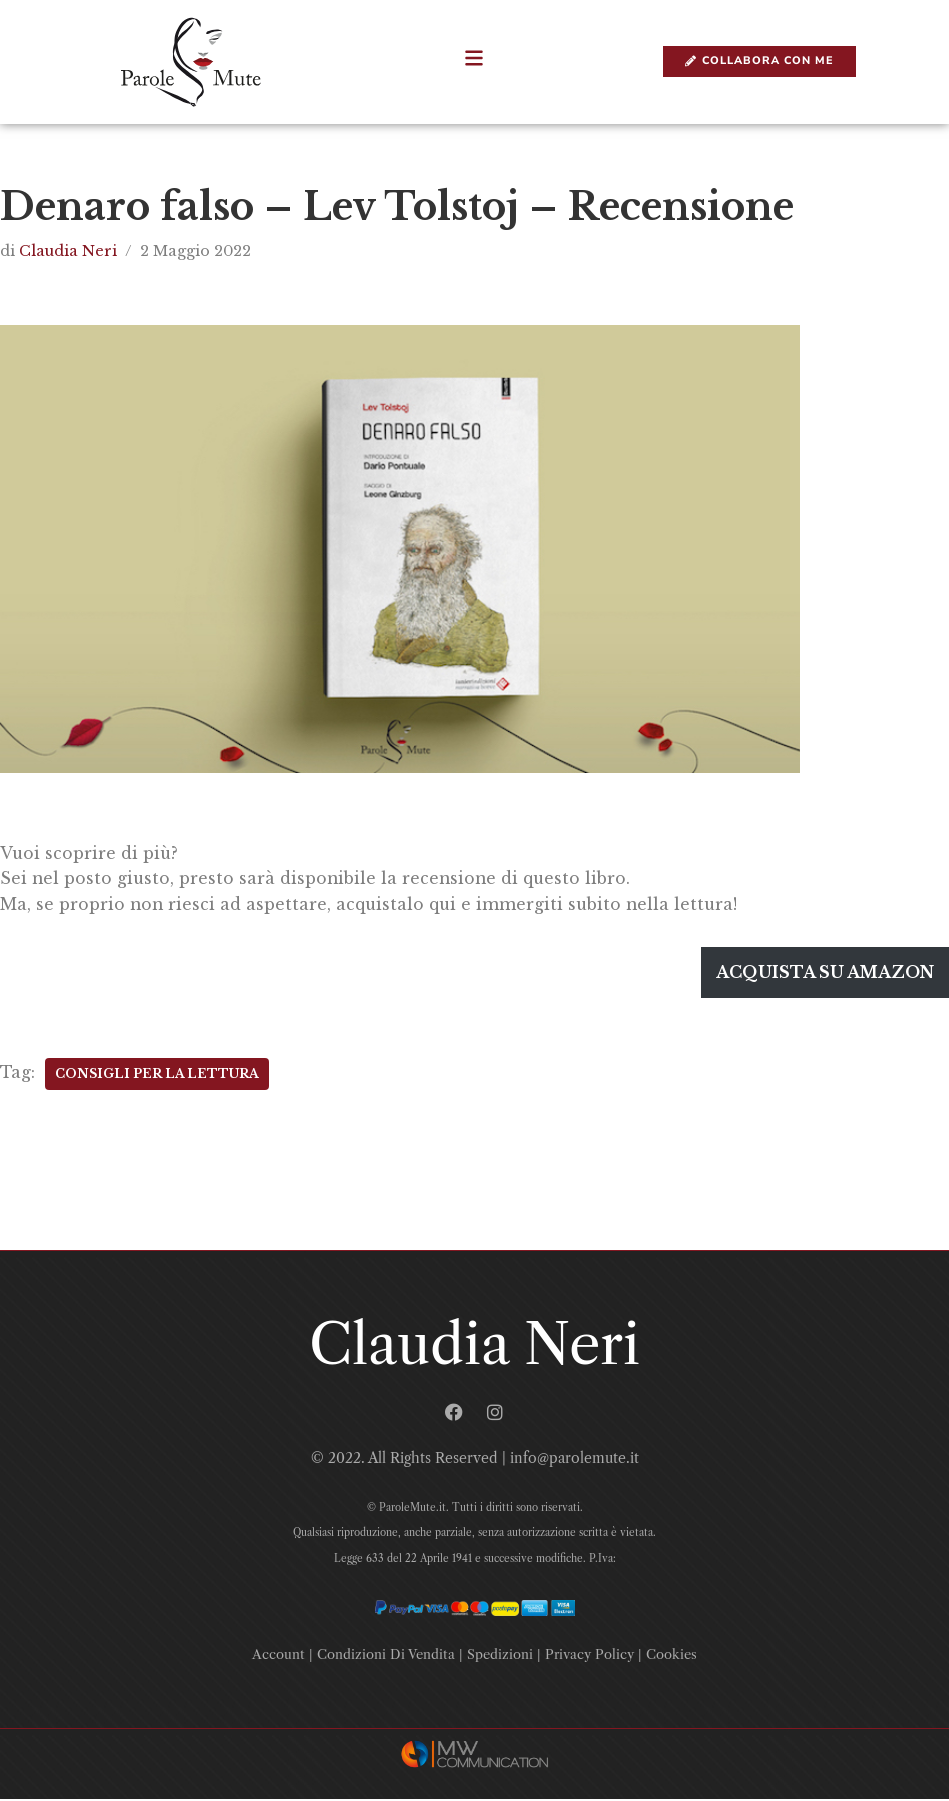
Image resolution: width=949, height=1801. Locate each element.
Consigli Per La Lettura (157, 1074)
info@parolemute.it (574, 1459)
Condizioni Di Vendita (386, 1656)
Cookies (671, 1656)
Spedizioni (500, 1656)
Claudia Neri (68, 251)
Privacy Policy (589, 1656)
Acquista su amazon (824, 973)
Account (278, 1656)
